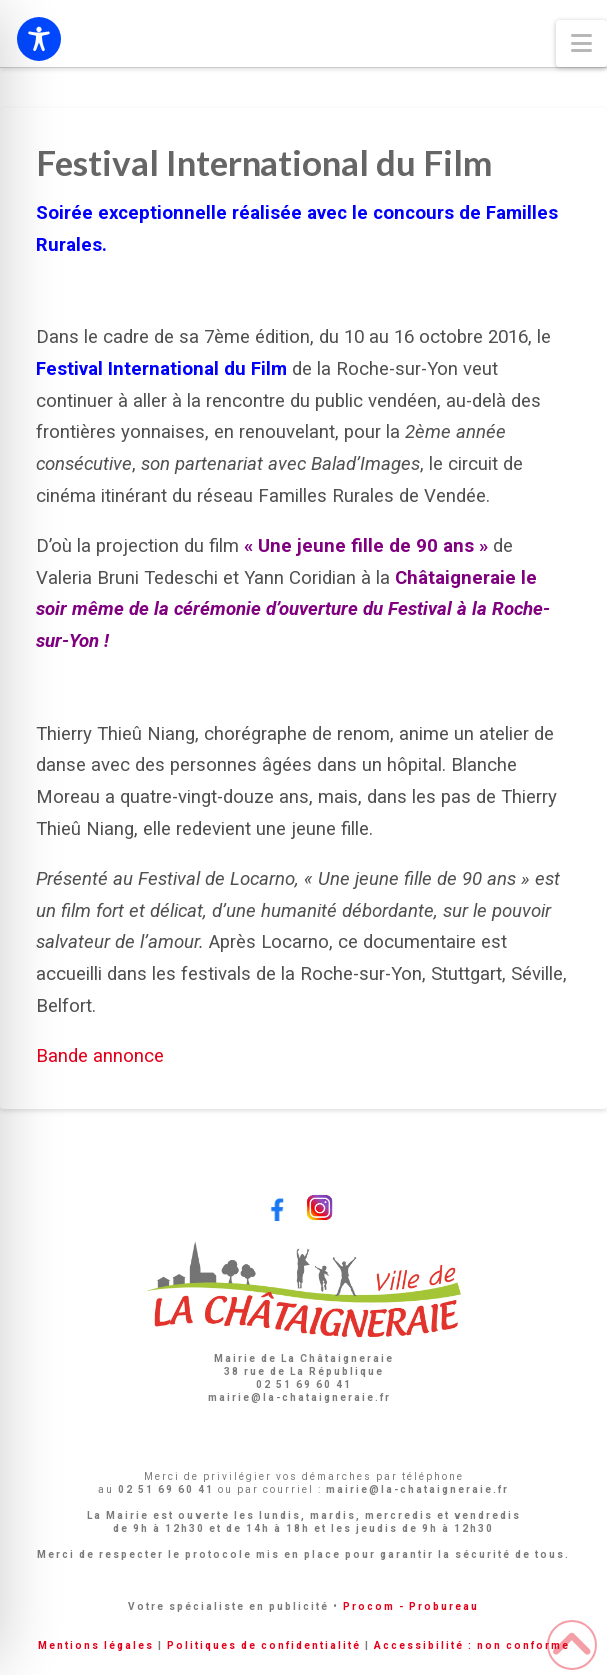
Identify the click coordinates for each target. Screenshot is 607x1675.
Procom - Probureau (411, 1606)
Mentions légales (96, 1645)
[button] (581, 43)
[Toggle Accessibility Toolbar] (39, 39)
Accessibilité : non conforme (472, 1645)
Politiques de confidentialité (264, 1645)
